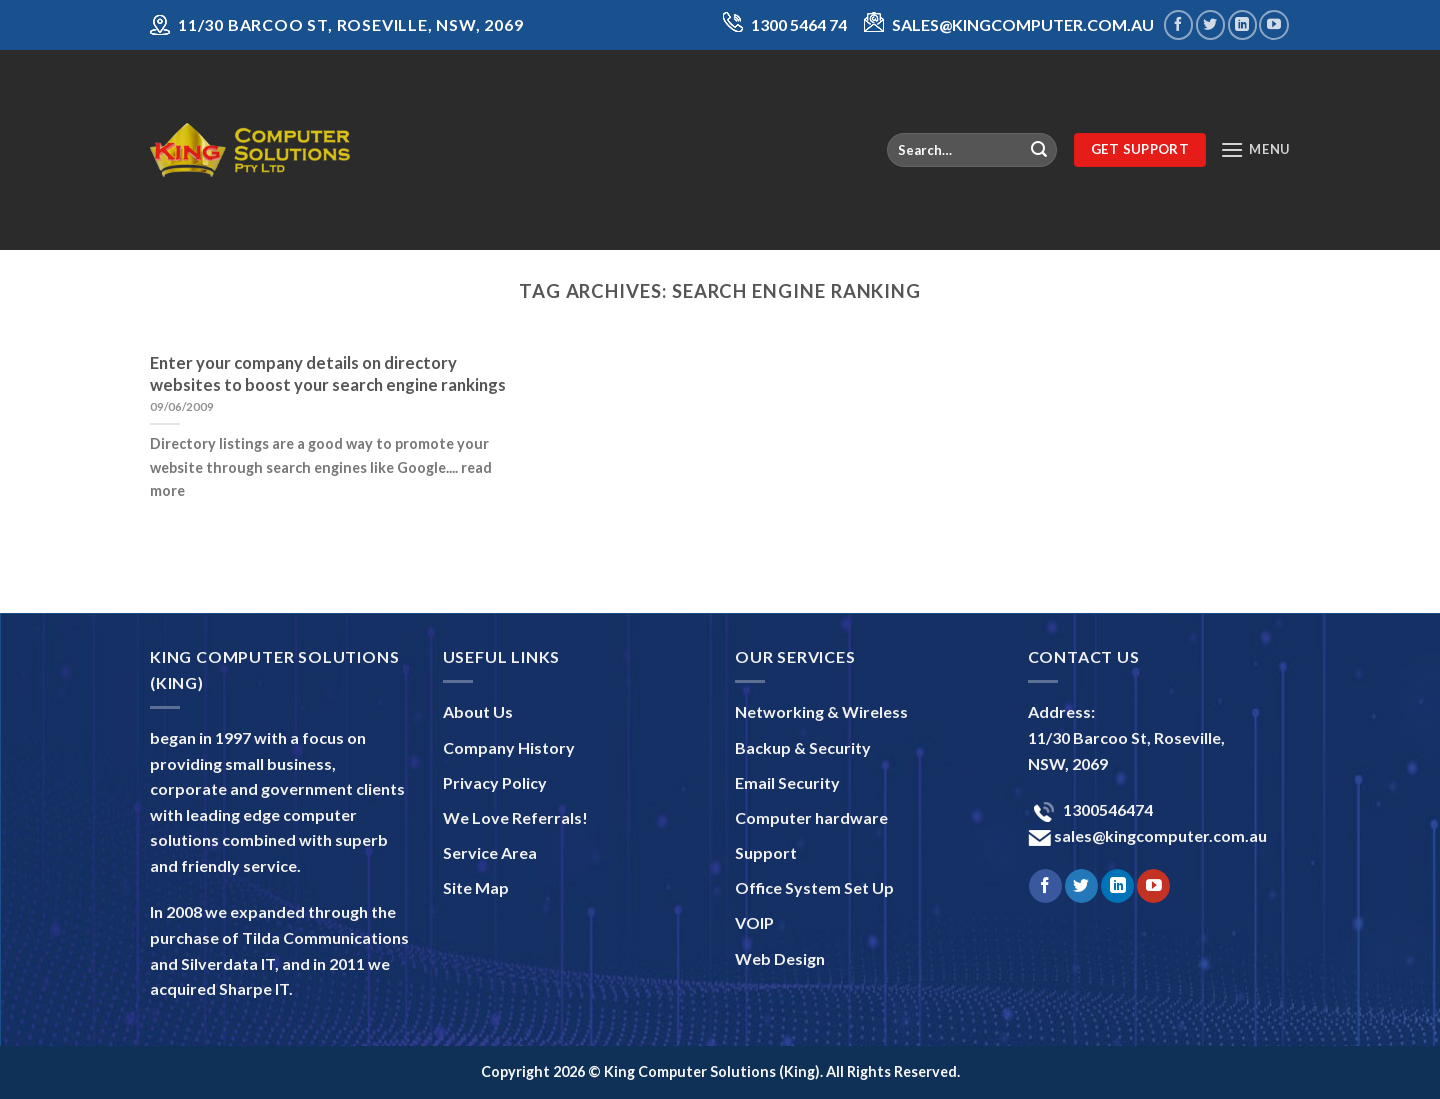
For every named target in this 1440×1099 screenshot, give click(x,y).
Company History (509, 747)
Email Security (787, 782)
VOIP (754, 922)
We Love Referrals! (515, 817)
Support (766, 852)
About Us (478, 711)
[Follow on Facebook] (1178, 24)
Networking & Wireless (821, 711)
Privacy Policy (495, 782)
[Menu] (1255, 149)
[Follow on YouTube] (1273, 24)
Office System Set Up (814, 887)
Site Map (476, 887)
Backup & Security (803, 747)
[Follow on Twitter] (1210, 24)
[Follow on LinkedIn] (1242, 24)
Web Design (780, 958)
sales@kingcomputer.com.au (1159, 835)
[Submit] (1039, 150)
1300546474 (1106, 809)
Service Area (490, 852)
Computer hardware (811, 817)
